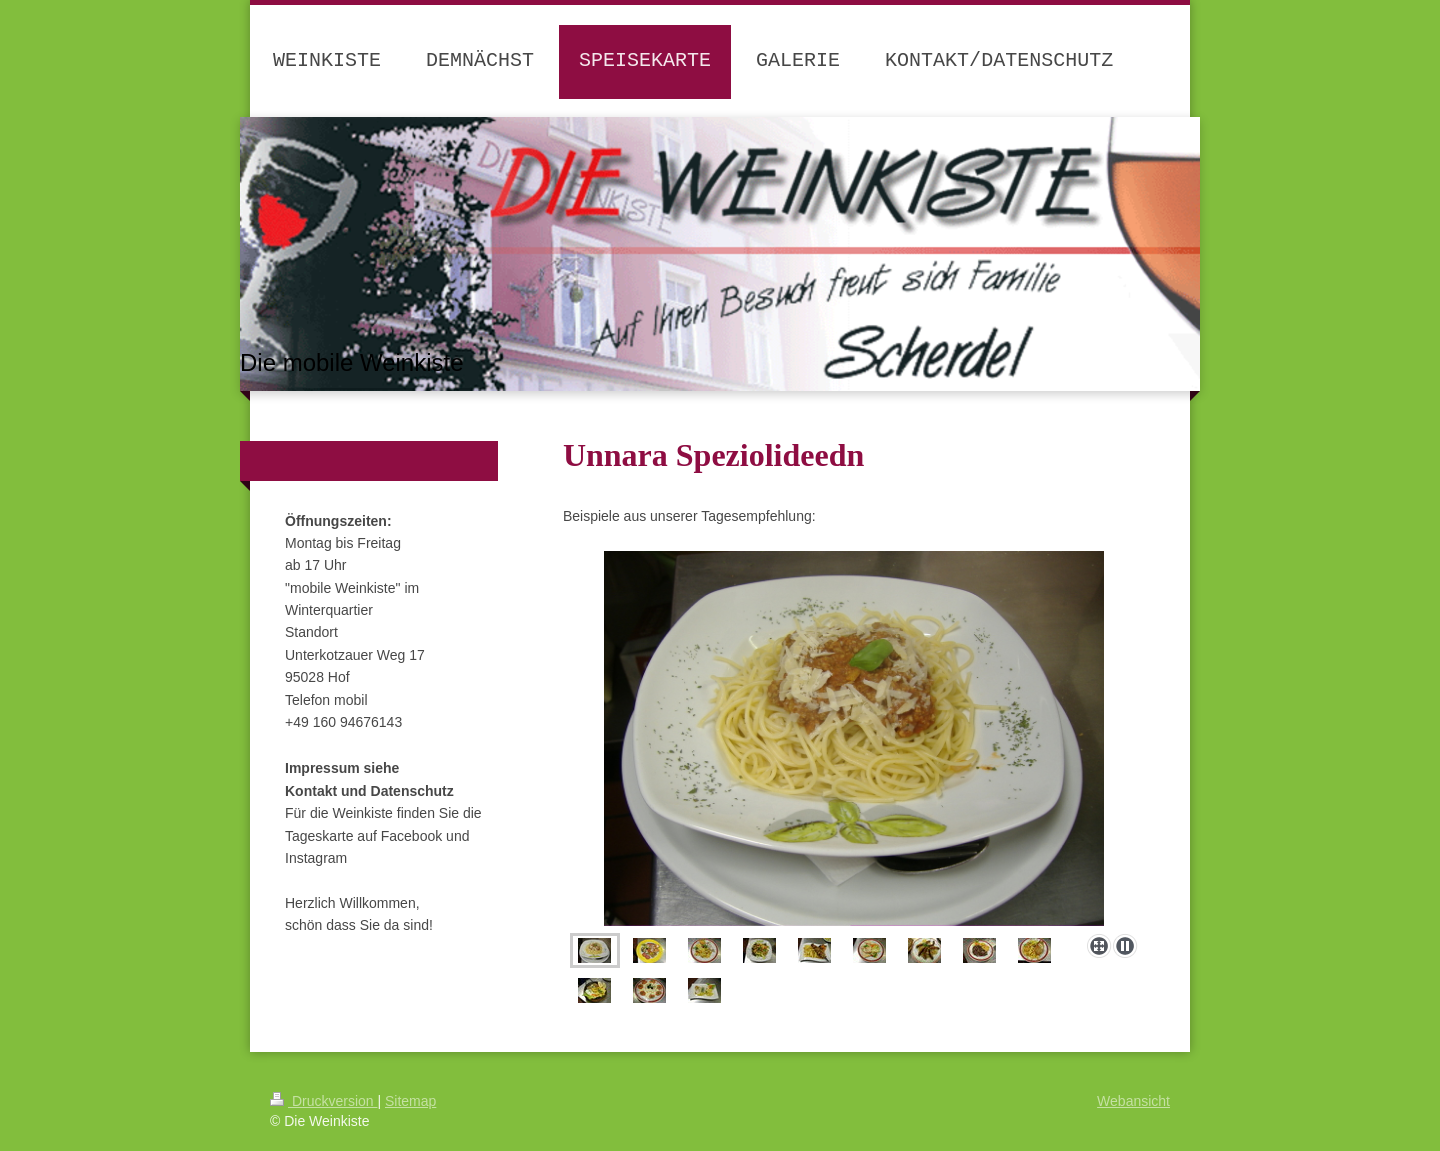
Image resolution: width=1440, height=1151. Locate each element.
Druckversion (323, 1101)
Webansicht (1133, 1101)
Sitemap (410, 1101)
